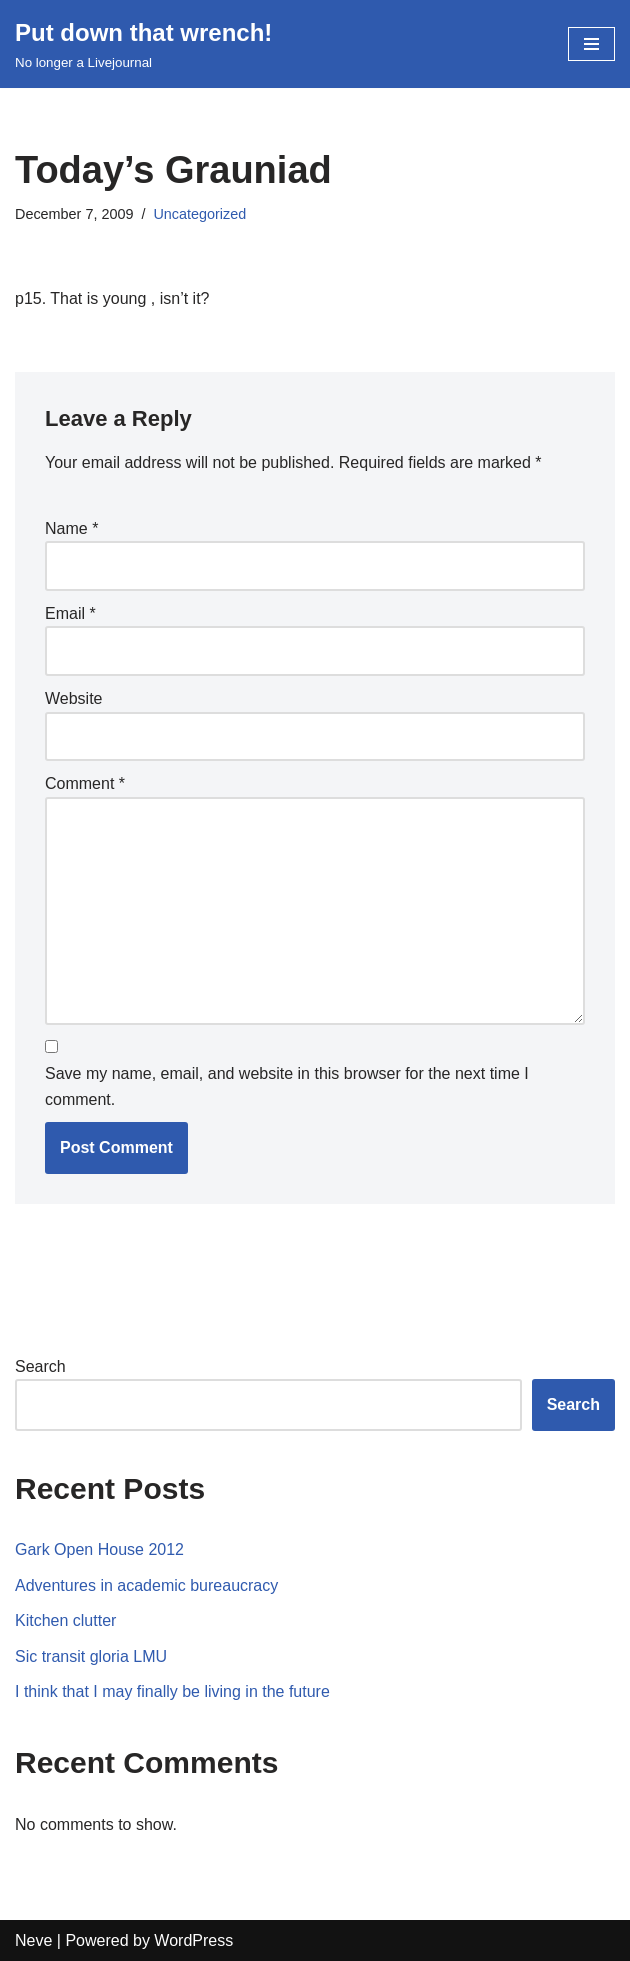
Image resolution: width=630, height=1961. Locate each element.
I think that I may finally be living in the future (172, 1691)
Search (40, 1366)
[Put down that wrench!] (143, 44)
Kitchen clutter (65, 1620)
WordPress (193, 1940)
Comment (85, 783)
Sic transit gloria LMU (91, 1656)
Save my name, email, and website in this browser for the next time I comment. (287, 1086)
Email (70, 613)
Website (74, 698)
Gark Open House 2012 (99, 1549)
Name (71, 528)
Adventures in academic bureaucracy (146, 1585)
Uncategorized (199, 214)
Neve (33, 1940)
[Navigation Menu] (591, 44)
